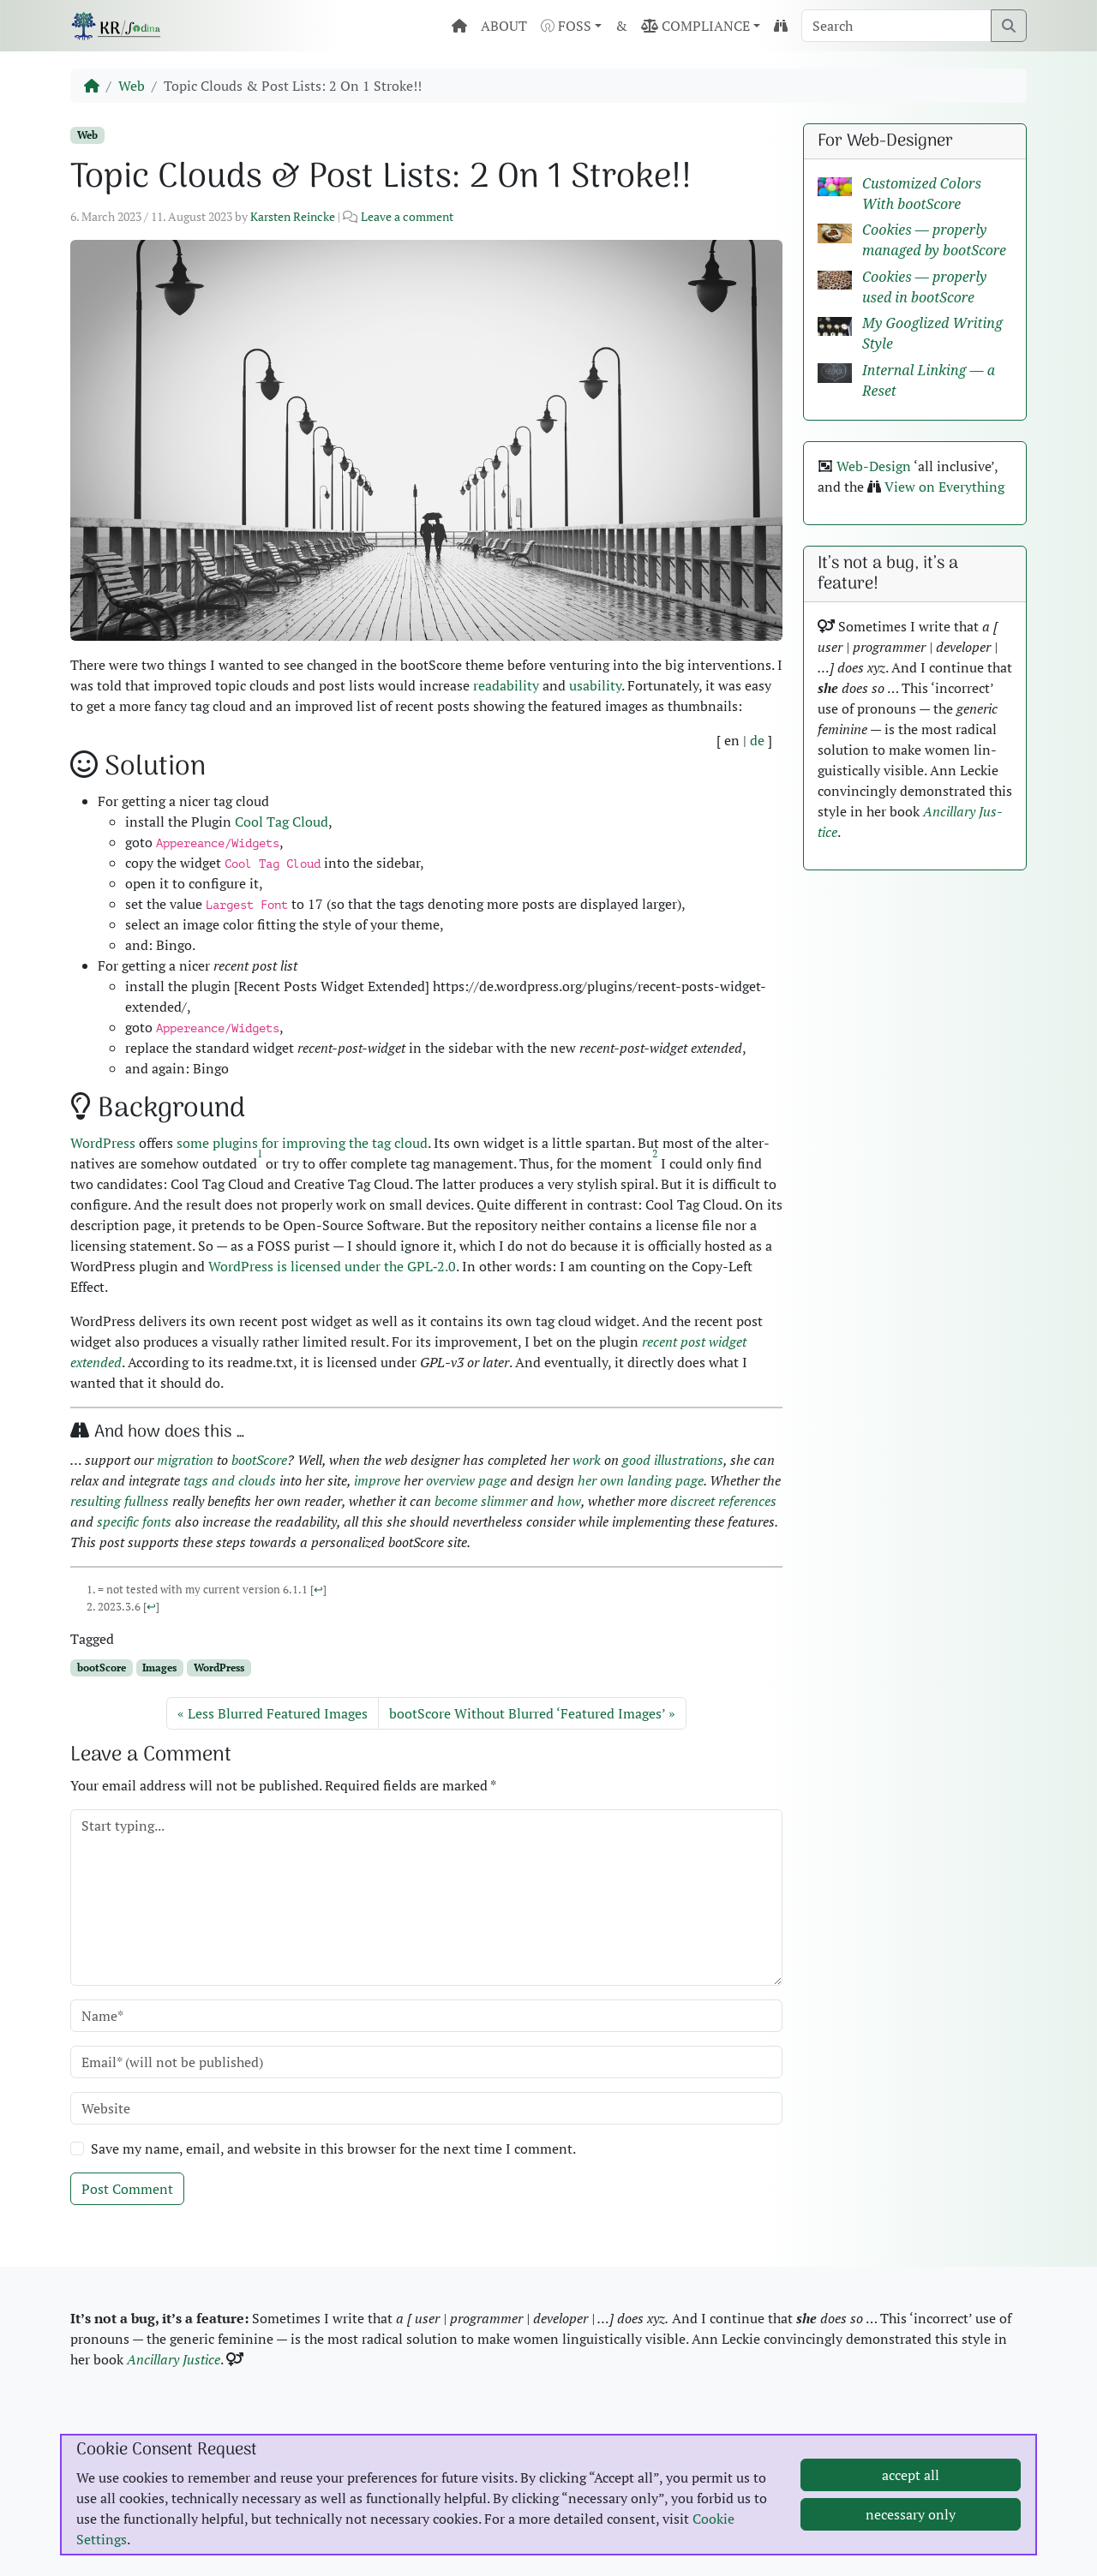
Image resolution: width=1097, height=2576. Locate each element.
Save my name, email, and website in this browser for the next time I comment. (333, 2148)
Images (159, 1667)
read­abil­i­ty (506, 685)
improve (377, 1480)
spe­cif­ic (118, 1521)
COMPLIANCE (695, 25)
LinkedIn (602, 2462)
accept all (910, 2540)
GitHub (598, 2441)
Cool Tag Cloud (281, 821)
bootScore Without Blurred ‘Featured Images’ (527, 1713)
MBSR (840, 2441)
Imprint (113, 2441)
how (569, 1500)
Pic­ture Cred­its (377, 2441)
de (757, 740)
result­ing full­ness (119, 1500)
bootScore (259, 1459)
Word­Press (102, 1142)
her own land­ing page (641, 1480)
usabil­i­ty (595, 685)
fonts (156, 1521)
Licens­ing (361, 2462)
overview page (466, 1480)
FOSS (566, 25)
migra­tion (185, 1459)
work (586, 1459)
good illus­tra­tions (672, 1459)
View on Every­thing (944, 486)
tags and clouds (229, 1480)
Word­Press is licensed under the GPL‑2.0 (332, 1266)
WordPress (219, 1667)
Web (131, 85)
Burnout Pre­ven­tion (881, 2462)
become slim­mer (481, 1500)
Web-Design (873, 466)
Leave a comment (407, 216)
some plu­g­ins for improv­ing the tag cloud (302, 1142)
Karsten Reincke (292, 216)
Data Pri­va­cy (127, 2462)
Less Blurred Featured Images (278, 1713)
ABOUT (504, 25)
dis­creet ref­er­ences (723, 1500)
